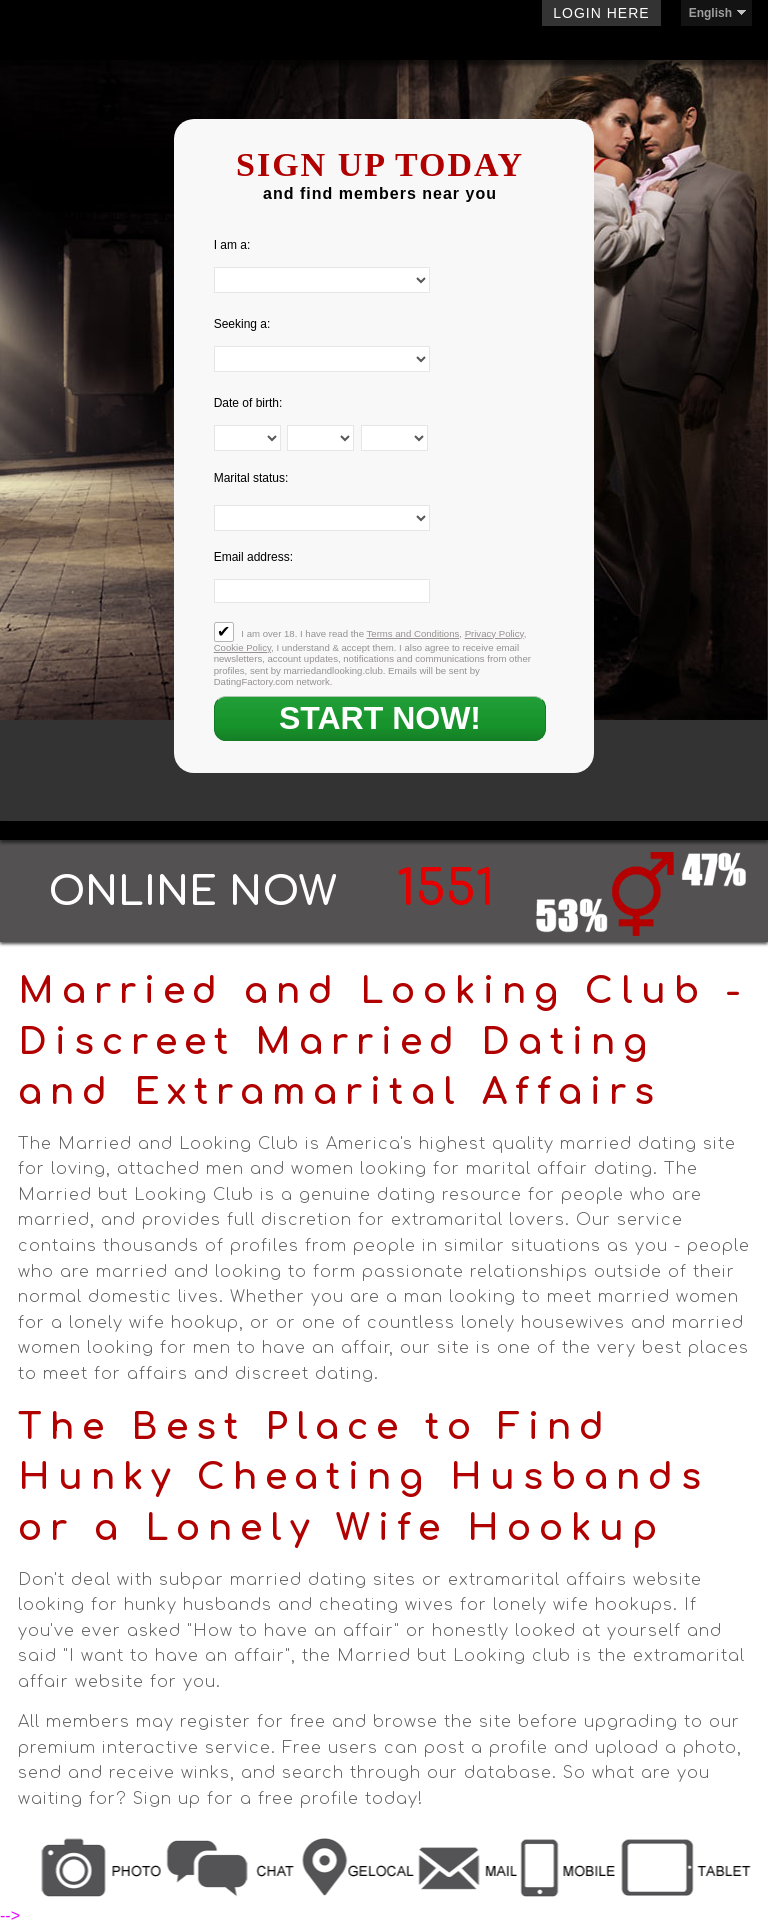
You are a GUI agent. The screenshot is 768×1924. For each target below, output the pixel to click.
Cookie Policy (242, 647)
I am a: (232, 245)
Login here (601, 13)
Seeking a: (242, 324)
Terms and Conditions (413, 633)
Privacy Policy (494, 633)
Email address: (253, 557)
